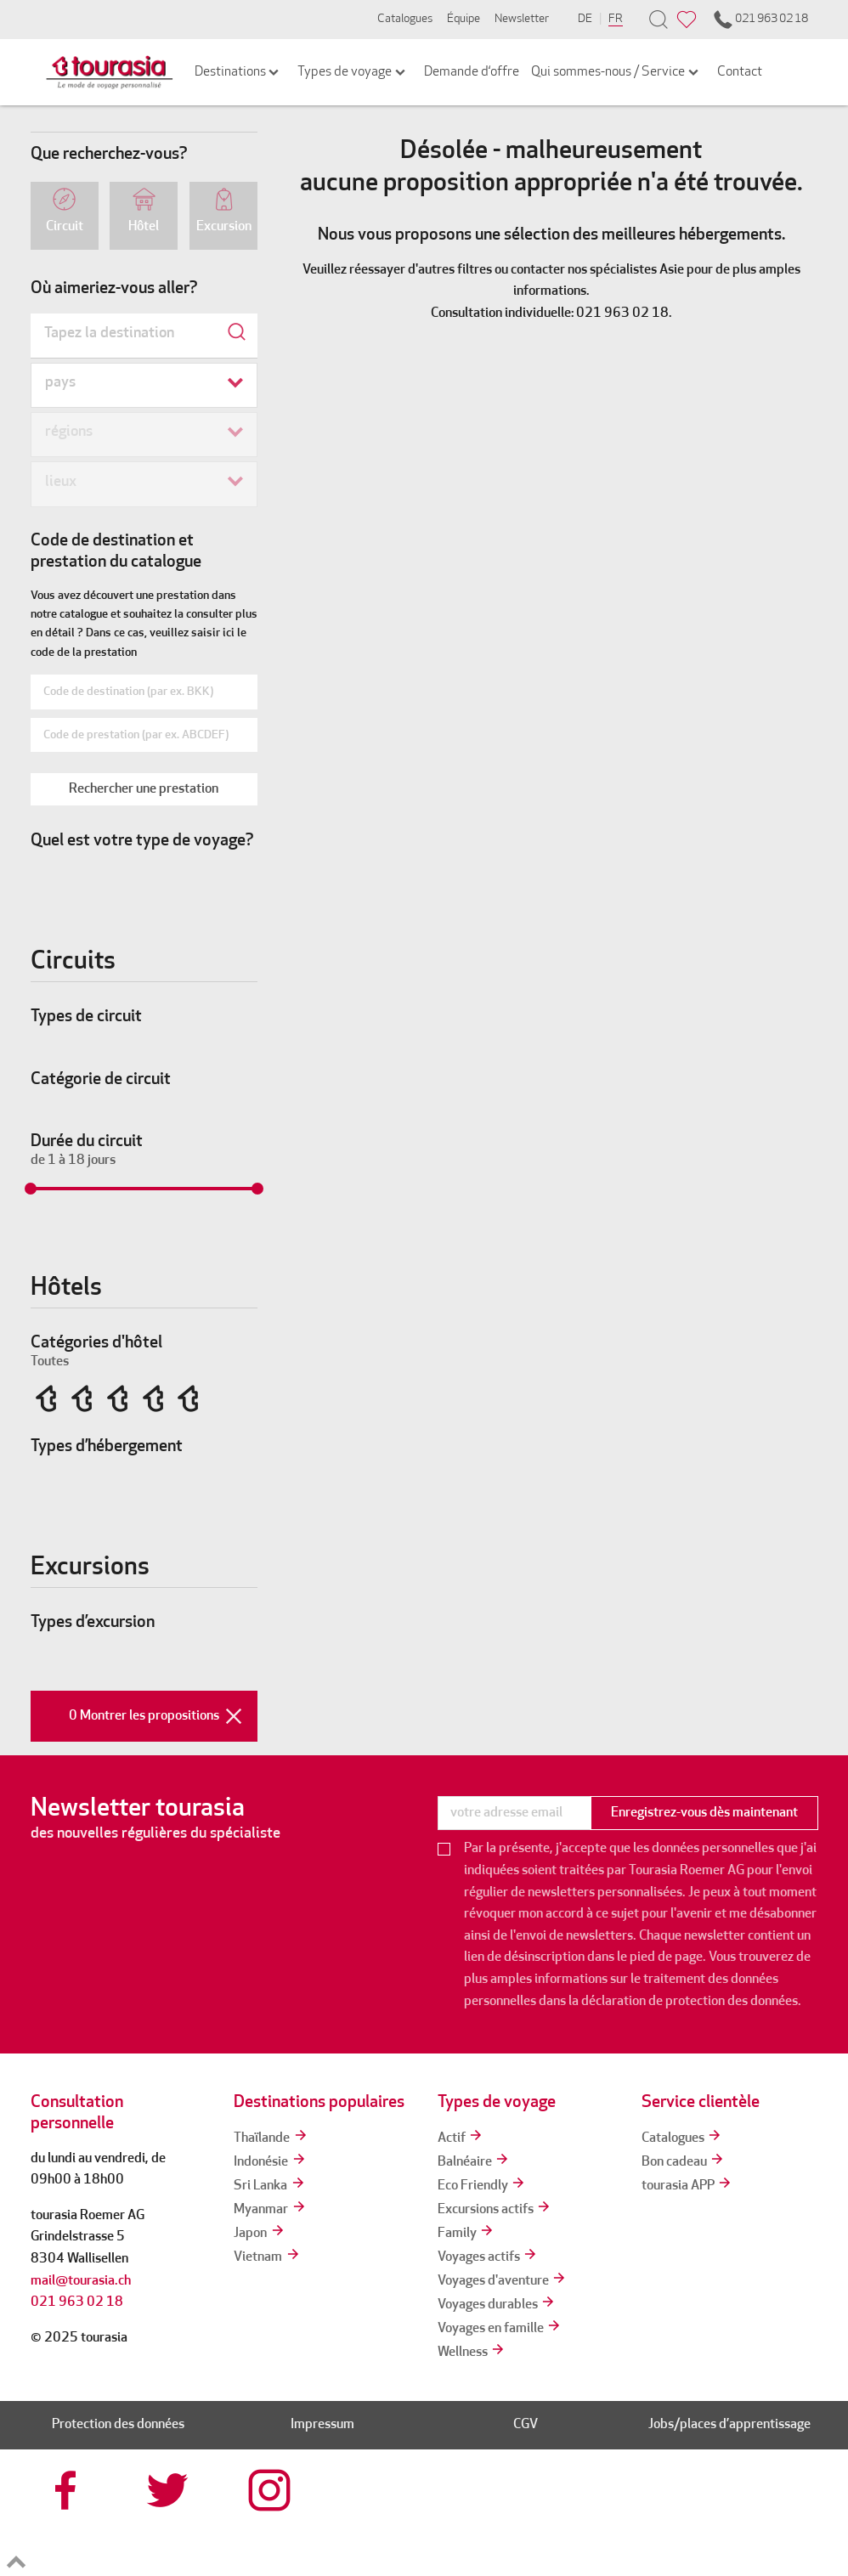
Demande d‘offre (471, 72)
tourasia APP (687, 2186)
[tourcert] (485, 2523)
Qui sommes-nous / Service (616, 72)
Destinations (238, 72)
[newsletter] (514, 1813)
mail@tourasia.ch (81, 2281)
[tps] (791, 2523)
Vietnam (267, 2257)
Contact (739, 72)
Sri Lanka (270, 2186)
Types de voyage (352, 72)
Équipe (463, 19)
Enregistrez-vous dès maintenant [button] (704, 1813)
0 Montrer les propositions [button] (163, 1716)
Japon (259, 2233)
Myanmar (270, 2210)
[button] (144, 789)
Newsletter (522, 19)
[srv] (587, 2523)
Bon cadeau (684, 2162)
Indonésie (270, 2162)
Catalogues (404, 19)
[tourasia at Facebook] (68, 2490)
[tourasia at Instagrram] (271, 2490)
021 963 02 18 (759, 19)
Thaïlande (271, 2138)
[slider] (31, 1189)
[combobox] (144, 336)
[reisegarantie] (689, 2523)
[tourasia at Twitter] (170, 2490)
